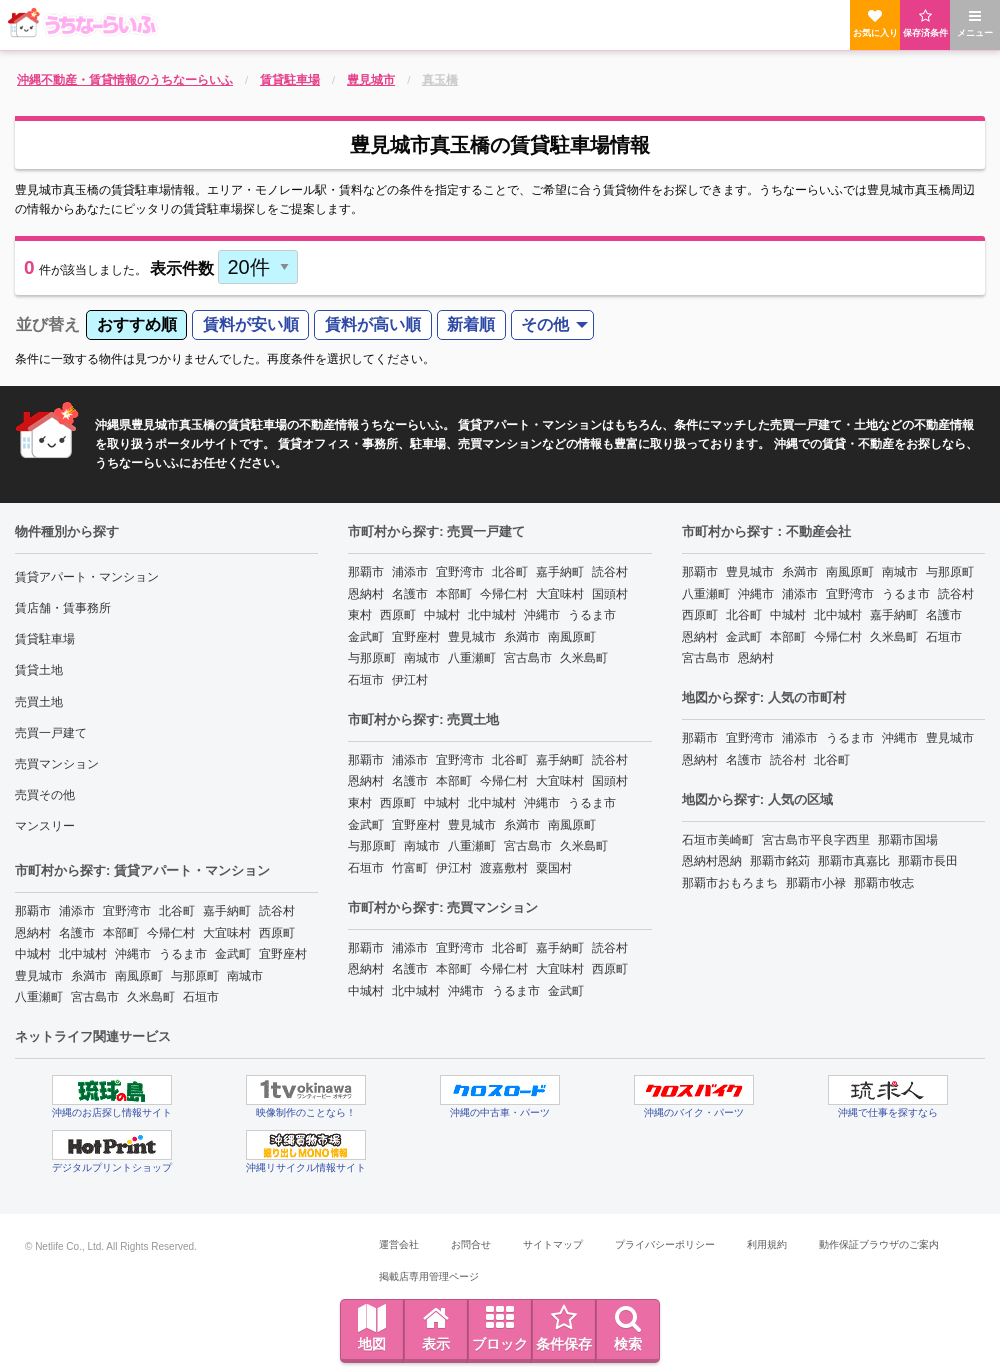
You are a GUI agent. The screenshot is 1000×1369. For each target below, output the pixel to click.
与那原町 (195, 976)
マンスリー (45, 826)
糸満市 (89, 976)
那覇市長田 (928, 861)
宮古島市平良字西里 (816, 840)
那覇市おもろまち (730, 883)
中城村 (33, 954)
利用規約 (767, 1244)
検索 (628, 1328)
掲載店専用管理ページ (429, 1276)
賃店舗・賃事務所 (63, 608)
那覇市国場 (908, 840)
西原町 (277, 933)
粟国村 (554, 868)
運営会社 (399, 1244)
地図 (372, 1328)
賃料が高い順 (373, 324)
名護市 (77, 933)
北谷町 (177, 911)
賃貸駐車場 (45, 639)
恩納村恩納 (712, 861)
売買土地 (39, 702)
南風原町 (139, 976)
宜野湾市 (127, 911)
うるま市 (183, 954)
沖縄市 (133, 954)
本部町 (121, 933)
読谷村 (277, 911)
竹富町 (410, 868)
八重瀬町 (39, 997)
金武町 (233, 954)
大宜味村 (227, 933)
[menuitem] (136, 325)
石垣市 (201, 997)
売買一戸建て (51, 733)
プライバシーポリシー (665, 1244)
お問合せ (471, 1244)
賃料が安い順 (251, 324)
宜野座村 (283, 954)
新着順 (471, 324)
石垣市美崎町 (718, 840)
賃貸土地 (39, 670)
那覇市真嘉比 (854, 861)
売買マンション (57, 764)
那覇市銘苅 (780, 861)
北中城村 (83, 954)
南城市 (245, 976)
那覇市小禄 (816, 883)
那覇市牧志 (884, 883)
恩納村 (33, 933)
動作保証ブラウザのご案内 (879, 1244)
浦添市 (77, 911)
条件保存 (564, 1328)
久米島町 (151, 997)
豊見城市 (39, 976)
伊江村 (410, 680)
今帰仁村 (171, 933)
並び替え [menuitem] (48, 324)
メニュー (975, 23)
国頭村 (610, 594)
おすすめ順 (137, 324)
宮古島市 (95, 997)
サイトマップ (553, 1244)
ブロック (500, 1328)
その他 (545, 324)
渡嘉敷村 (504, 868)
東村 (360, 615)
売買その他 (45, 795)
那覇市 (33, 911)
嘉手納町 (227, 911)
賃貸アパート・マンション (87, 577)
